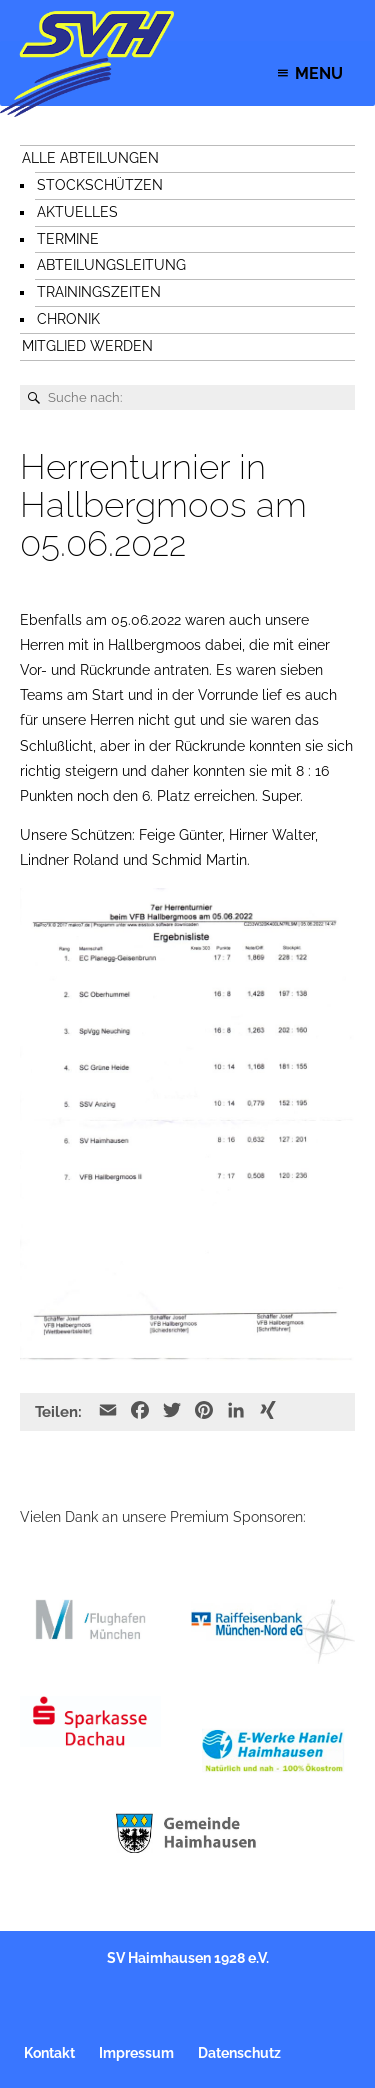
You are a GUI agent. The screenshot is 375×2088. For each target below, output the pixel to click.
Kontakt (49, 2053)
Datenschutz (239, 2053)
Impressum (136, 2053)
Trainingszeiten (99, 292)
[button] (319, 73)
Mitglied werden (87, 346)
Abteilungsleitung (111, 265)
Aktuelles (77, 212)
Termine (68, 239)
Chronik (68, 319)
